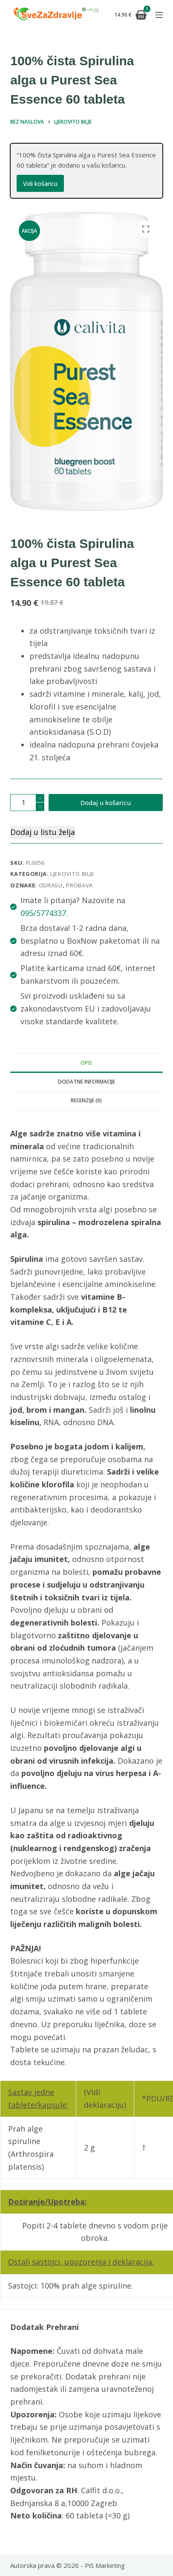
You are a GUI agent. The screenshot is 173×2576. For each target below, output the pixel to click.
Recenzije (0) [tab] (86, 1100)
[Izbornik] (159, 15)
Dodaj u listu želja (42, 832)
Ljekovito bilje (72, 874)
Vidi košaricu (40, 184)
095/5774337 (43, 913)
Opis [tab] (86, 1062)
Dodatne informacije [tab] (86, 1081)
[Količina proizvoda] (27, 802)
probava (79, 885)
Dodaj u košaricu (106, 802)
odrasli (51, 885)
